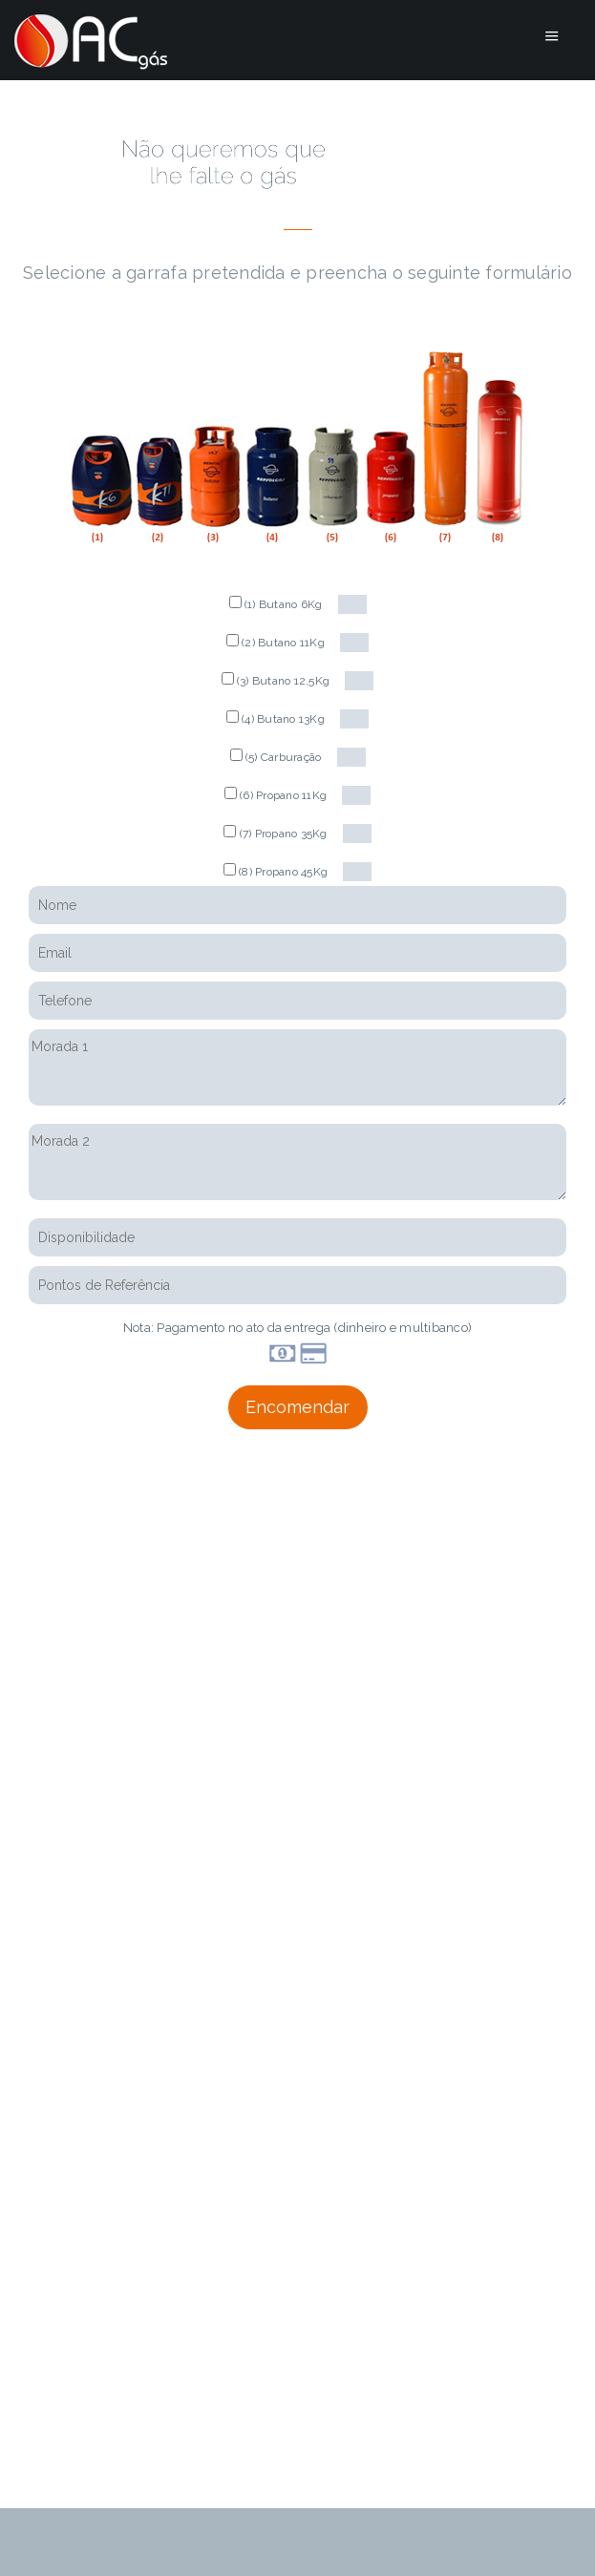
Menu (552, 36)
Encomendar (297, 1407)
